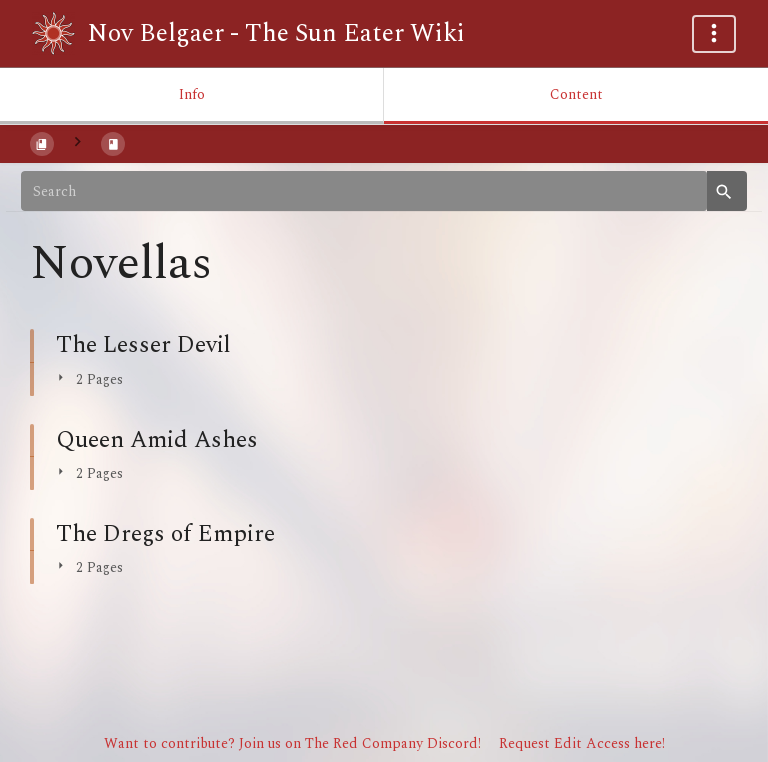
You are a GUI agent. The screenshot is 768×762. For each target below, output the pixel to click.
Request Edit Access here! (582, 743)
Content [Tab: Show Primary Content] (576, 94)
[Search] (364, 191)
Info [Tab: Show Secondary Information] (192, 94)
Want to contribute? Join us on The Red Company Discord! (292, 743)
